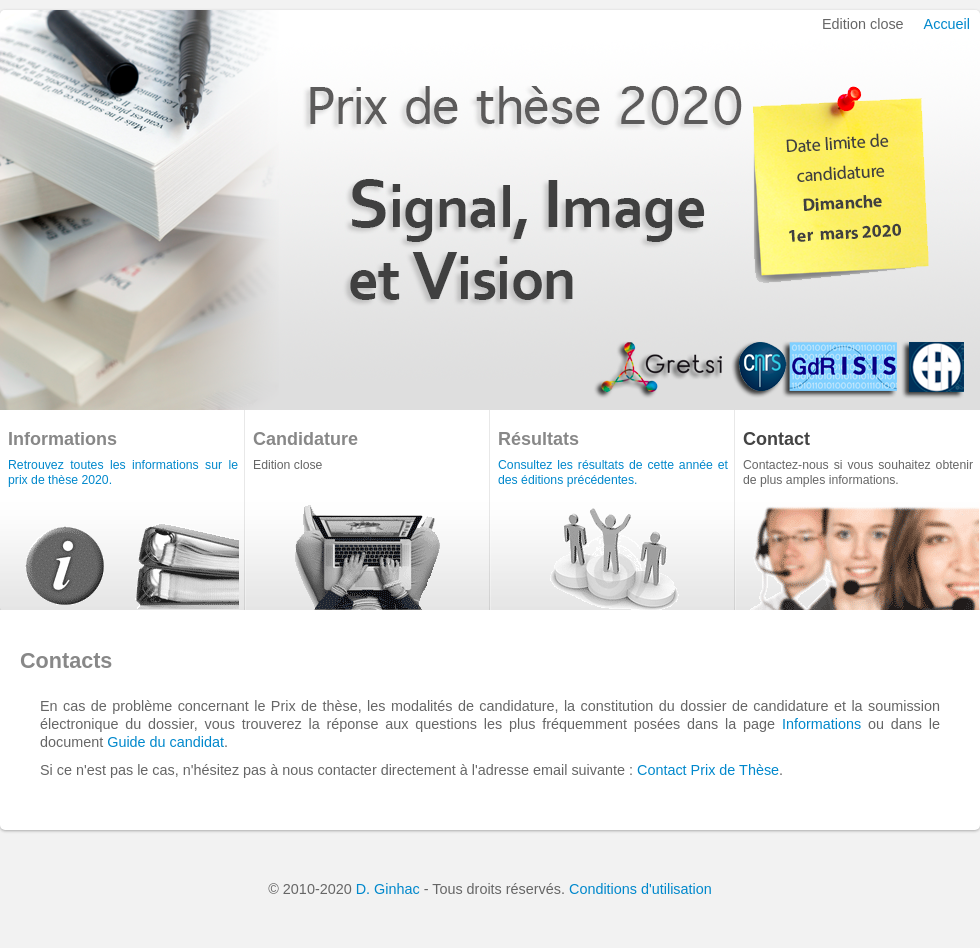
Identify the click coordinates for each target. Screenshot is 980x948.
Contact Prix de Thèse (708, 770)
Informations (821, 724)
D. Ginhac (388, 889)
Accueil (947, 24)
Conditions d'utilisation (640, 889)
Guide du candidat (165, 742)
